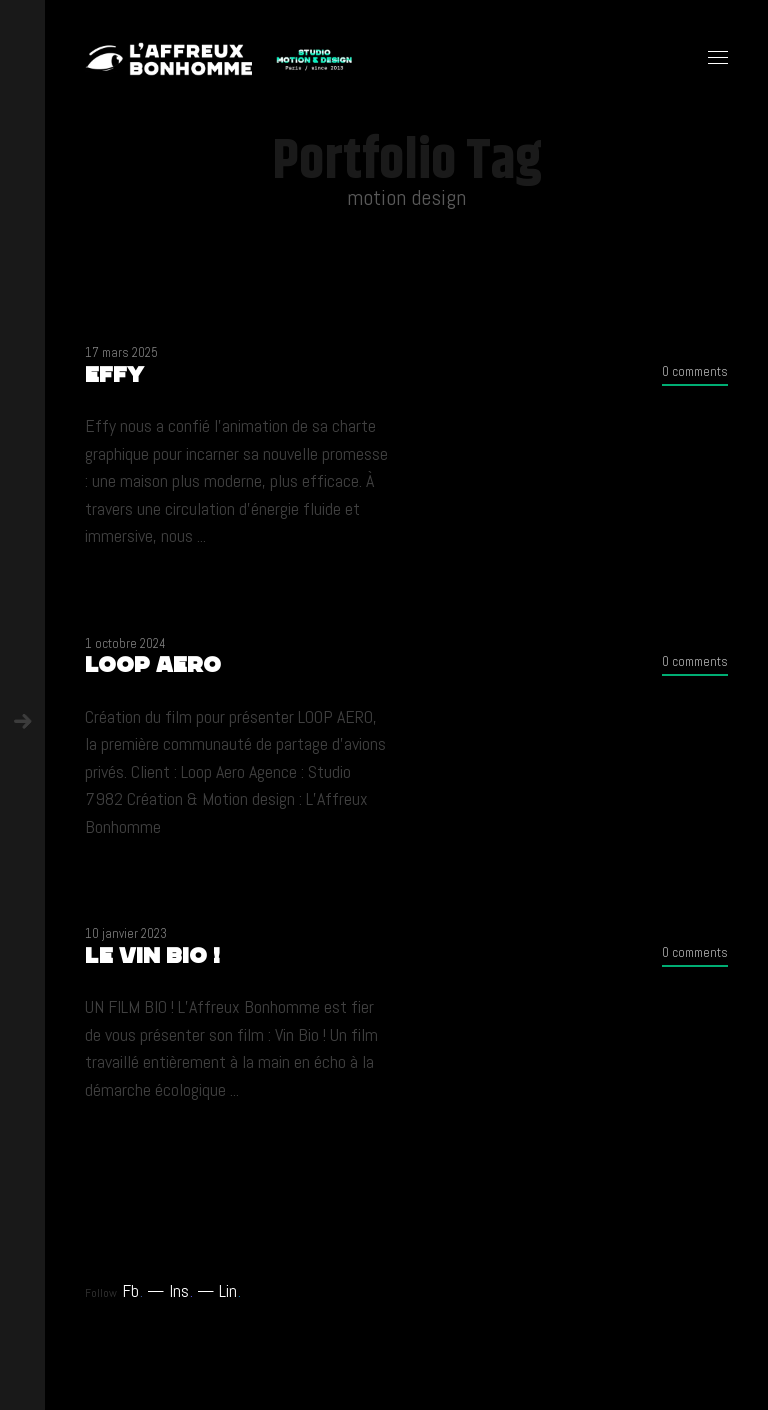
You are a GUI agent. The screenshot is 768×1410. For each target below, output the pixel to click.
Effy (114, 374)
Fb (132, 1291)
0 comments (695, 371)
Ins (181, 1291)
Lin (230, 1291)
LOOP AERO (153, 664)
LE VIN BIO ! (152, 955)
